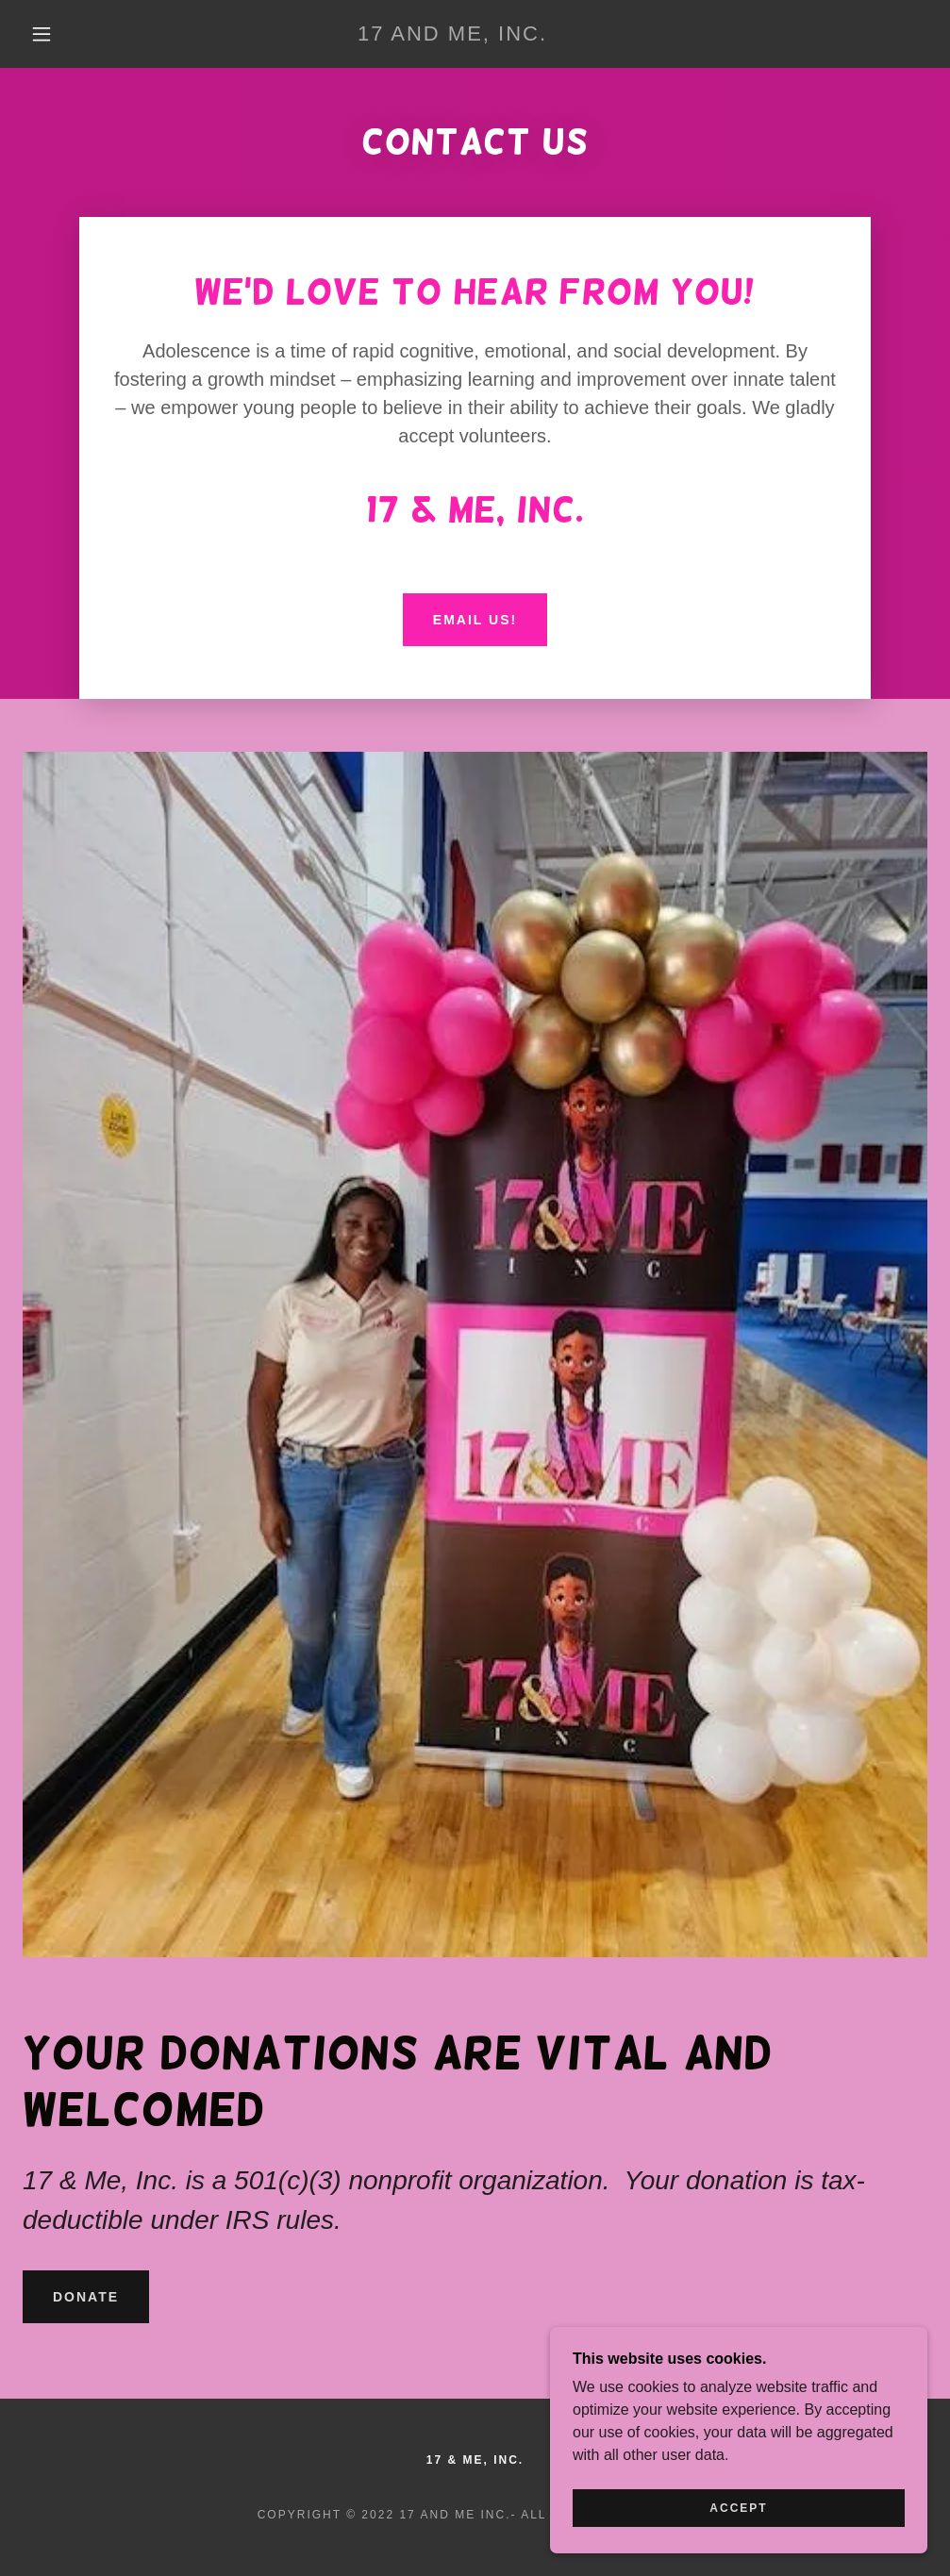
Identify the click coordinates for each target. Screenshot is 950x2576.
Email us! (475, 619)
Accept (738, 2508)
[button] (45, 34)
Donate (86, 2296)
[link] (452, 35)
